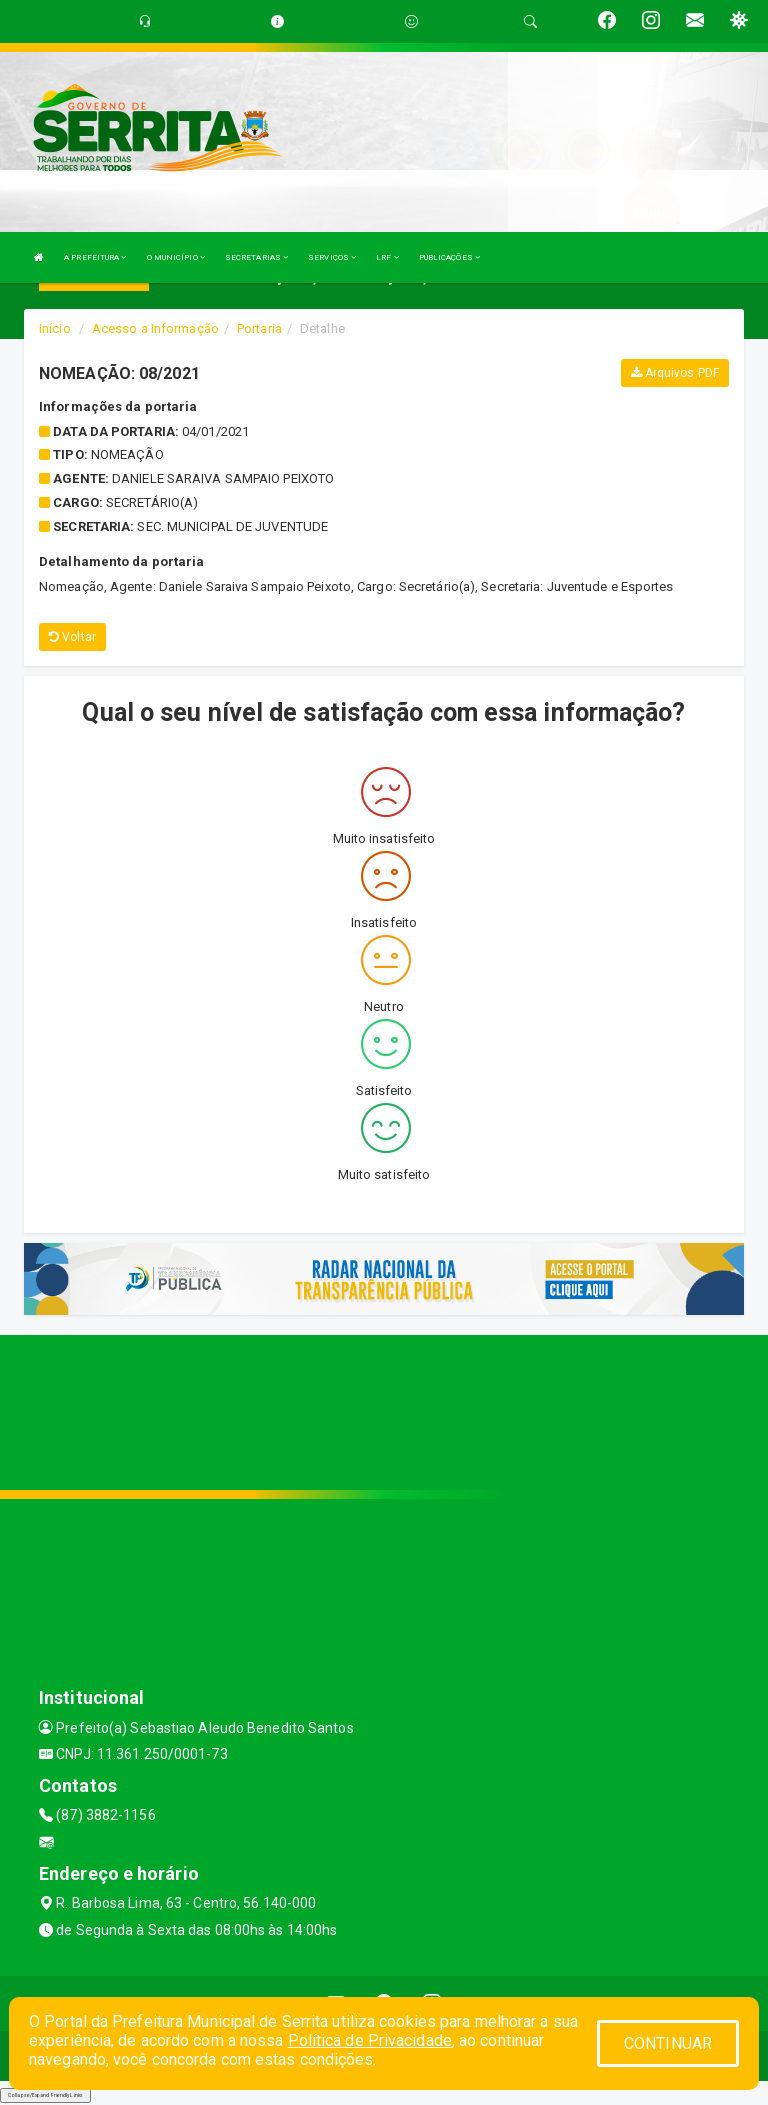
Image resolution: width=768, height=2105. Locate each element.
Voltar (72, 637)
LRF (387, 257)
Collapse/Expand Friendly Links (45, 2095)
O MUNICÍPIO (176, 257)
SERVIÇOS (332, 257)
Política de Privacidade (370, 2040)
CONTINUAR (668, 2043)
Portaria (259, 328)
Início (55, 328)
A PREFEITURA (95, 257)
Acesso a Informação (155, 328)
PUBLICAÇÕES (449, 257)
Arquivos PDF (675, 373)
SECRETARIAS (256, 257)
